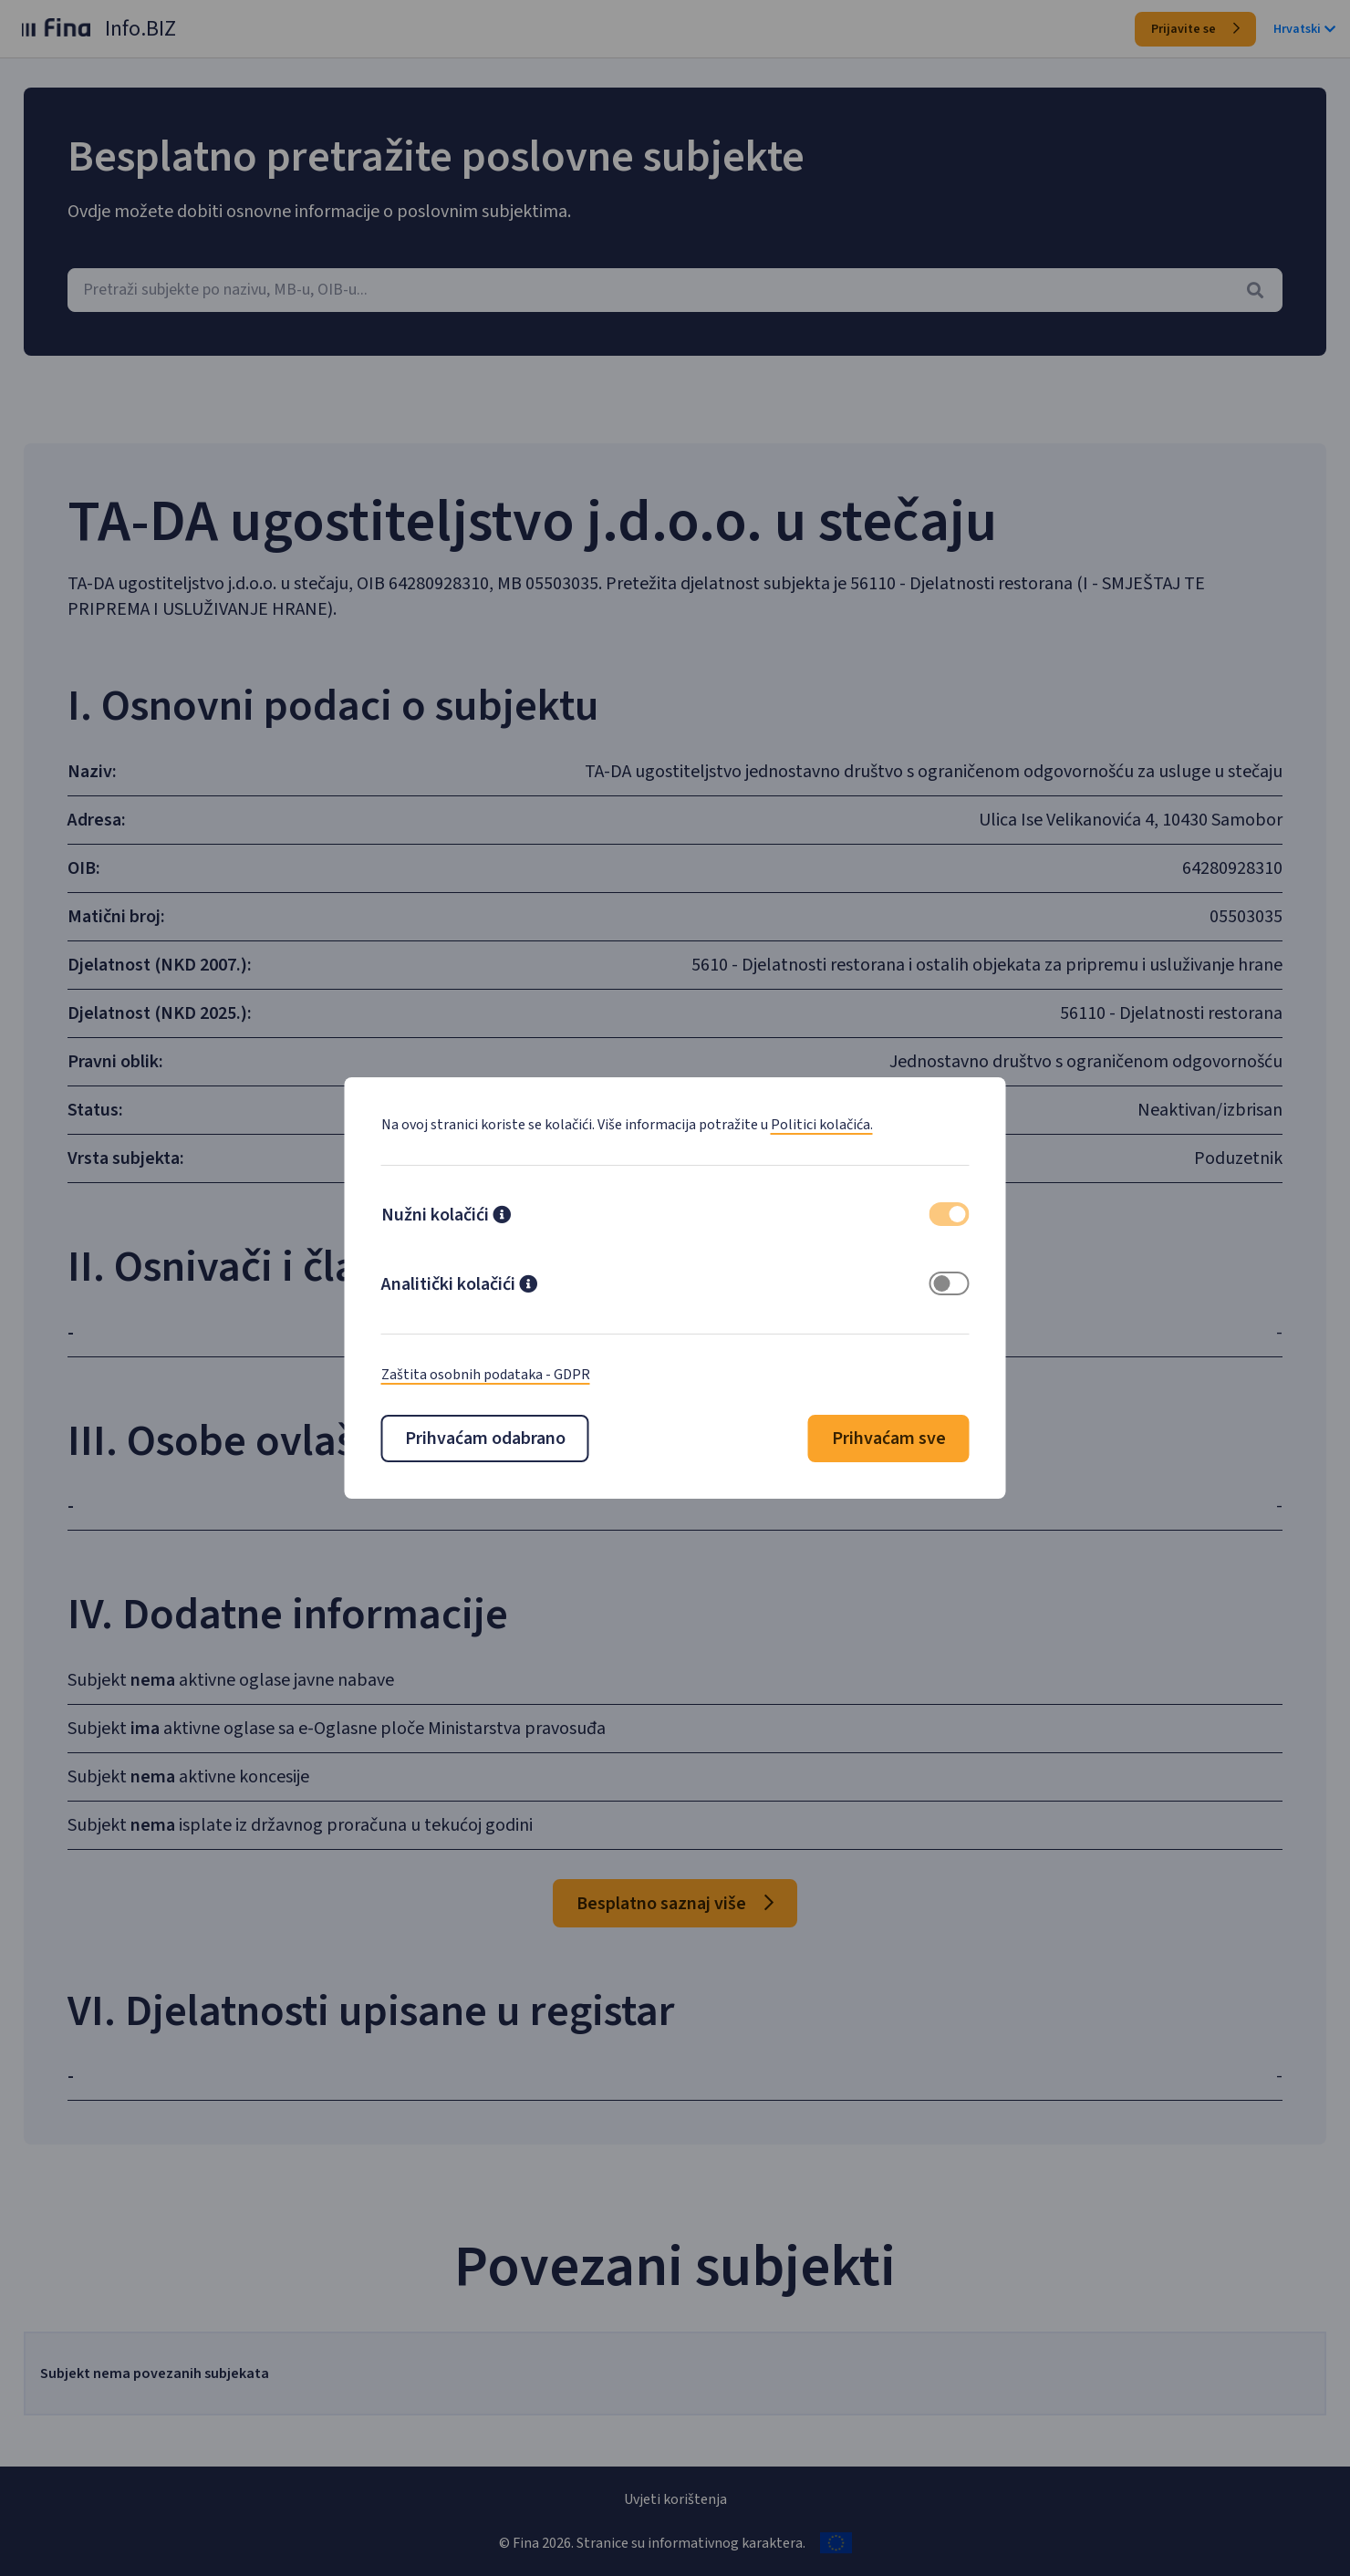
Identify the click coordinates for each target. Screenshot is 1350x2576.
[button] (502, 1217)
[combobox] (675, 290)
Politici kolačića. (822, 1125)
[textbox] (675, 290)
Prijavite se (1195, 29)
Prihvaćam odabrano (485, 1438)
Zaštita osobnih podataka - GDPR (485, 1375)
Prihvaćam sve (889, 1438)
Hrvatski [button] (1304, 29)
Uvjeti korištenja (675, 2499)
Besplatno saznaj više (675, 1903)
